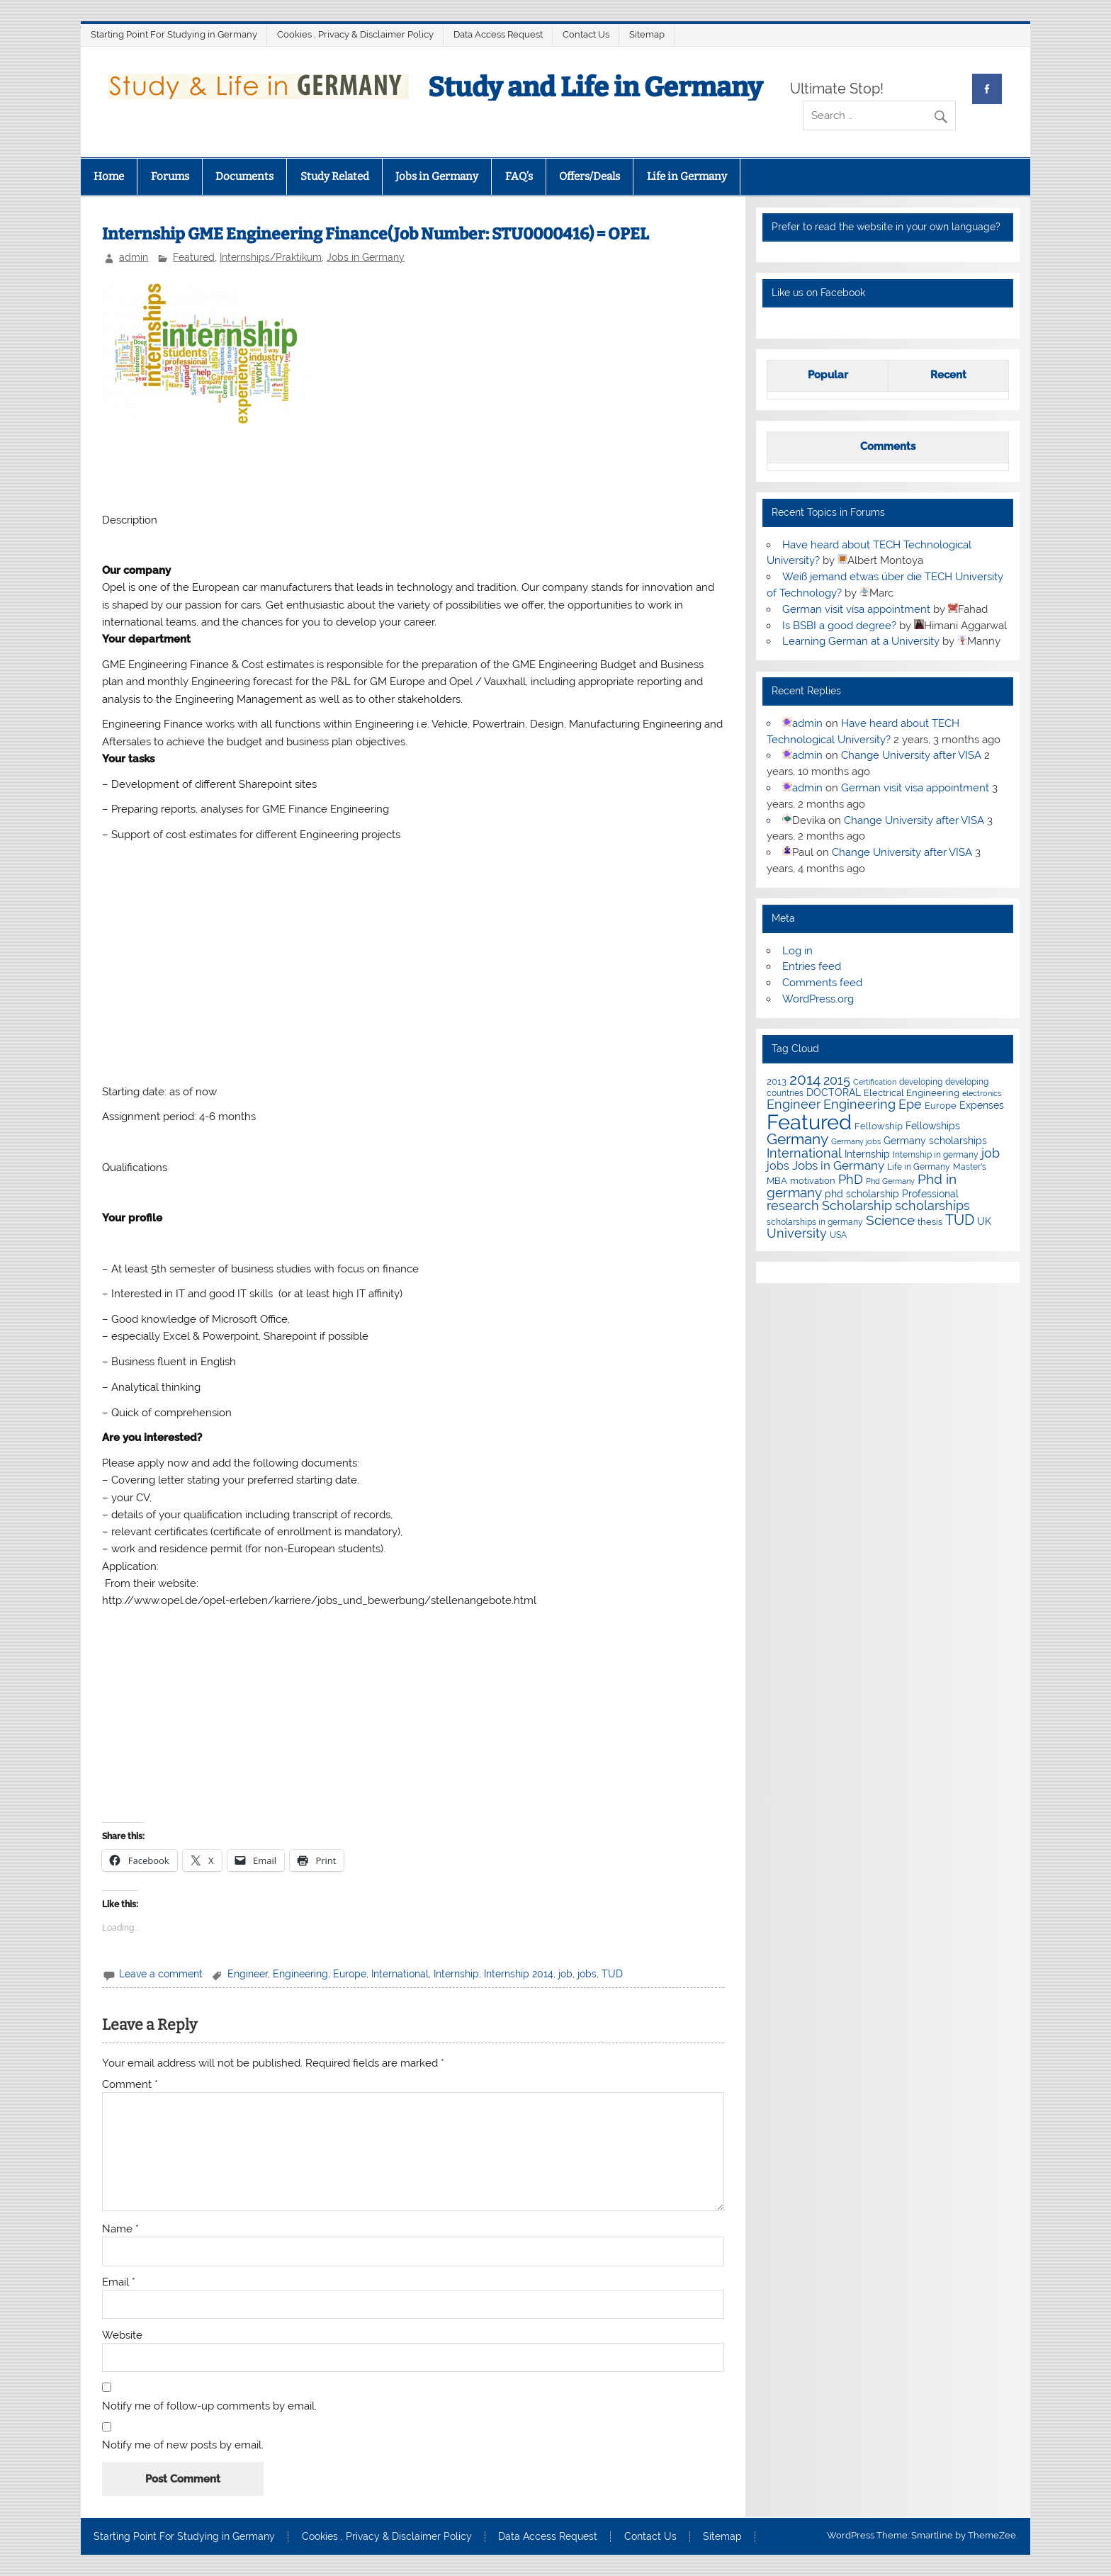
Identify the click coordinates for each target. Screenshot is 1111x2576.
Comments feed (822, 982)
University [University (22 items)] (797, 1233)
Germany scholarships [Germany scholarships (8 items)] (935, 1140)
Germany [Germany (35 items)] (797, 1139)
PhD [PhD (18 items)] (850, 1180)
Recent (948, 374)
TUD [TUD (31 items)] (959, 1219)
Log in (797, 950)
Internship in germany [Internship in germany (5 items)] (936, 1155)
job (565, 1973)
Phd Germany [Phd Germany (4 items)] (890, 1181)
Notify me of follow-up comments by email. (209, 2406)
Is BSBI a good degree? (839, 625)
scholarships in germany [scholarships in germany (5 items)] (815, 1222)
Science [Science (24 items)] (890, 1220)
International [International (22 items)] (804, 1153)
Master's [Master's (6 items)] (969, 1166)
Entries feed (811, 966)
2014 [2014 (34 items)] (804, 1079)
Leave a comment (161, 1973)
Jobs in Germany (436, 176)
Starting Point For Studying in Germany (174, 34)
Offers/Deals (589, 176)
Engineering (300, 1973)
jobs (587, 1973)
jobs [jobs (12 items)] (778, 1166)
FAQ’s (519, 176)
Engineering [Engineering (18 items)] (859, 1104)
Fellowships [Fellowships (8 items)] (933, 1125)
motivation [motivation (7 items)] (812, 1180)
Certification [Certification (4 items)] (874, 1082)
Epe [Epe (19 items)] (910, 1104)
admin (133, 257)
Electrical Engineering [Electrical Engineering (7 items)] (911, 1093)
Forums (170, 176)
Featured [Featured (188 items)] (809, 1121)
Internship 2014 (518, 1973)
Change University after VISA (911, 755)
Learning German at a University (861, 641)
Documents (244, 176)
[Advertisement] (413, 467)
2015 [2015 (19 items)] (836, 1080)
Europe (349, 1973)
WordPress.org (818, 999)
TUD (612, 1973)
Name (120, 2229)
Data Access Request (498, 34)
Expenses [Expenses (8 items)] (981, 1105)
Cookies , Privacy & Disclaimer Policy (355, 34)
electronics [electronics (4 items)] (981, 1093)
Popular (828, 374)
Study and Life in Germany (595, 87)
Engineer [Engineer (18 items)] (793, 1104)
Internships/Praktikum (271, 257)
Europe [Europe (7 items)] (941, 1105)
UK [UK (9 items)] (984, 1221)
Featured (194, 257)
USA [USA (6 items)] (838, 1234)
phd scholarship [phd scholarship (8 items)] (862, 1193)
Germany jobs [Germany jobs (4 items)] (856, 1141)
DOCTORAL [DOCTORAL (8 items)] (833, 1092)
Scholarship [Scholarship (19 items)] (857, 1205)
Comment (130, 2084)
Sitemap (647, 34)
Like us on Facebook (818, 292)
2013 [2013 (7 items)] (776, 1081)
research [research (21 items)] (793, 1205)
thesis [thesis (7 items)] (930, 1221)
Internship (456, 1973)
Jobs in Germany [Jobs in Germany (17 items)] (838, 1165)
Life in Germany (687, 176)
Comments (887, 446)
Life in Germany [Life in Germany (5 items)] (918, 1167)
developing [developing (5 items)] (920, 1082)
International (400, 1973)
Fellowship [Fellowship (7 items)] (879, 1126)
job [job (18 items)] (990, 1153)
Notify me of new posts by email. (183, 2445)
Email (118, 2282)
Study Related (334, 176)
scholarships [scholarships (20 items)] (932, 1205)
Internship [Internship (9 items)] (867, 1154)
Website (122, 2335)
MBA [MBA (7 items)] (777, 1180)
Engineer (247, 1973)
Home (109, 176)
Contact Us (586, 34)
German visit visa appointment (856, 609)
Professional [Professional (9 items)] (930, 1193)
